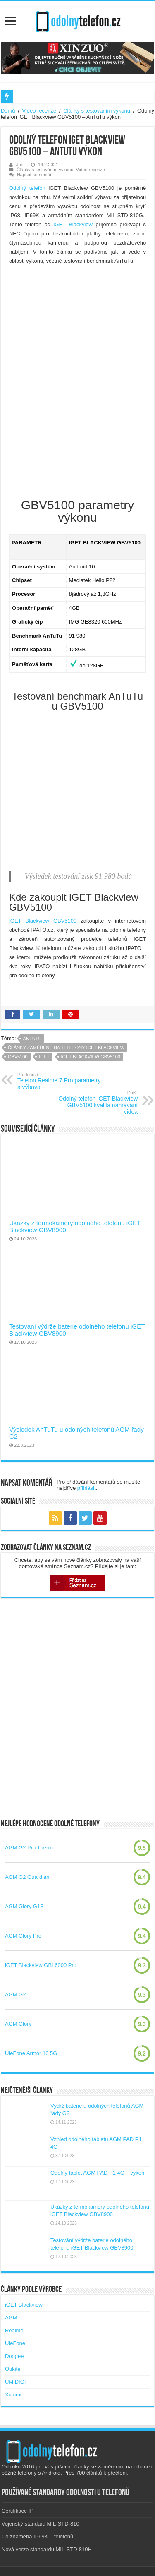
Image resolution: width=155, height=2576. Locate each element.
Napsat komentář (34, 174)
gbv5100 (18, 1056)
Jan (20, 164)
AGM (11, 2318)
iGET (44, 1056)
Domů (8, 111)
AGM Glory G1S (24, 1906)
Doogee (14, 2356)
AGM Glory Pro (23, 1936)
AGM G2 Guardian (27, 1877)
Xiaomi (13, 2394)
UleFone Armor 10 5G (31, 2053)
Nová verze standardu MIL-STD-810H (47, 2549)
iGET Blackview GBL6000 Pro (40, 1965)
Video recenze (39, 111)
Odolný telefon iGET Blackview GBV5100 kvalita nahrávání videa (95, 1102)
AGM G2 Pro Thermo (30, 1847)
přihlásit (86, 1488)
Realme (14, 2330)
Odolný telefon (27, 188)
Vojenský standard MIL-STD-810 (40, 2524)
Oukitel (13, 2369)
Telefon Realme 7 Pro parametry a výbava (59, 1081)
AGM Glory (18, 2024)
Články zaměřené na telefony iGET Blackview (66, 1047)
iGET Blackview (73, 224)
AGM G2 (15, 1994)
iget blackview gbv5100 (90, 1056)
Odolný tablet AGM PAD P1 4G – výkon (97, 2173)
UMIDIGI (15, 2382)
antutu (32, 1038)
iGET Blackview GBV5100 (42, 921)
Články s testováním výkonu (96, 111)
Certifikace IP (17, 2511)
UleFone (15, 2343)
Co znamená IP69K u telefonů (37, 2536)
